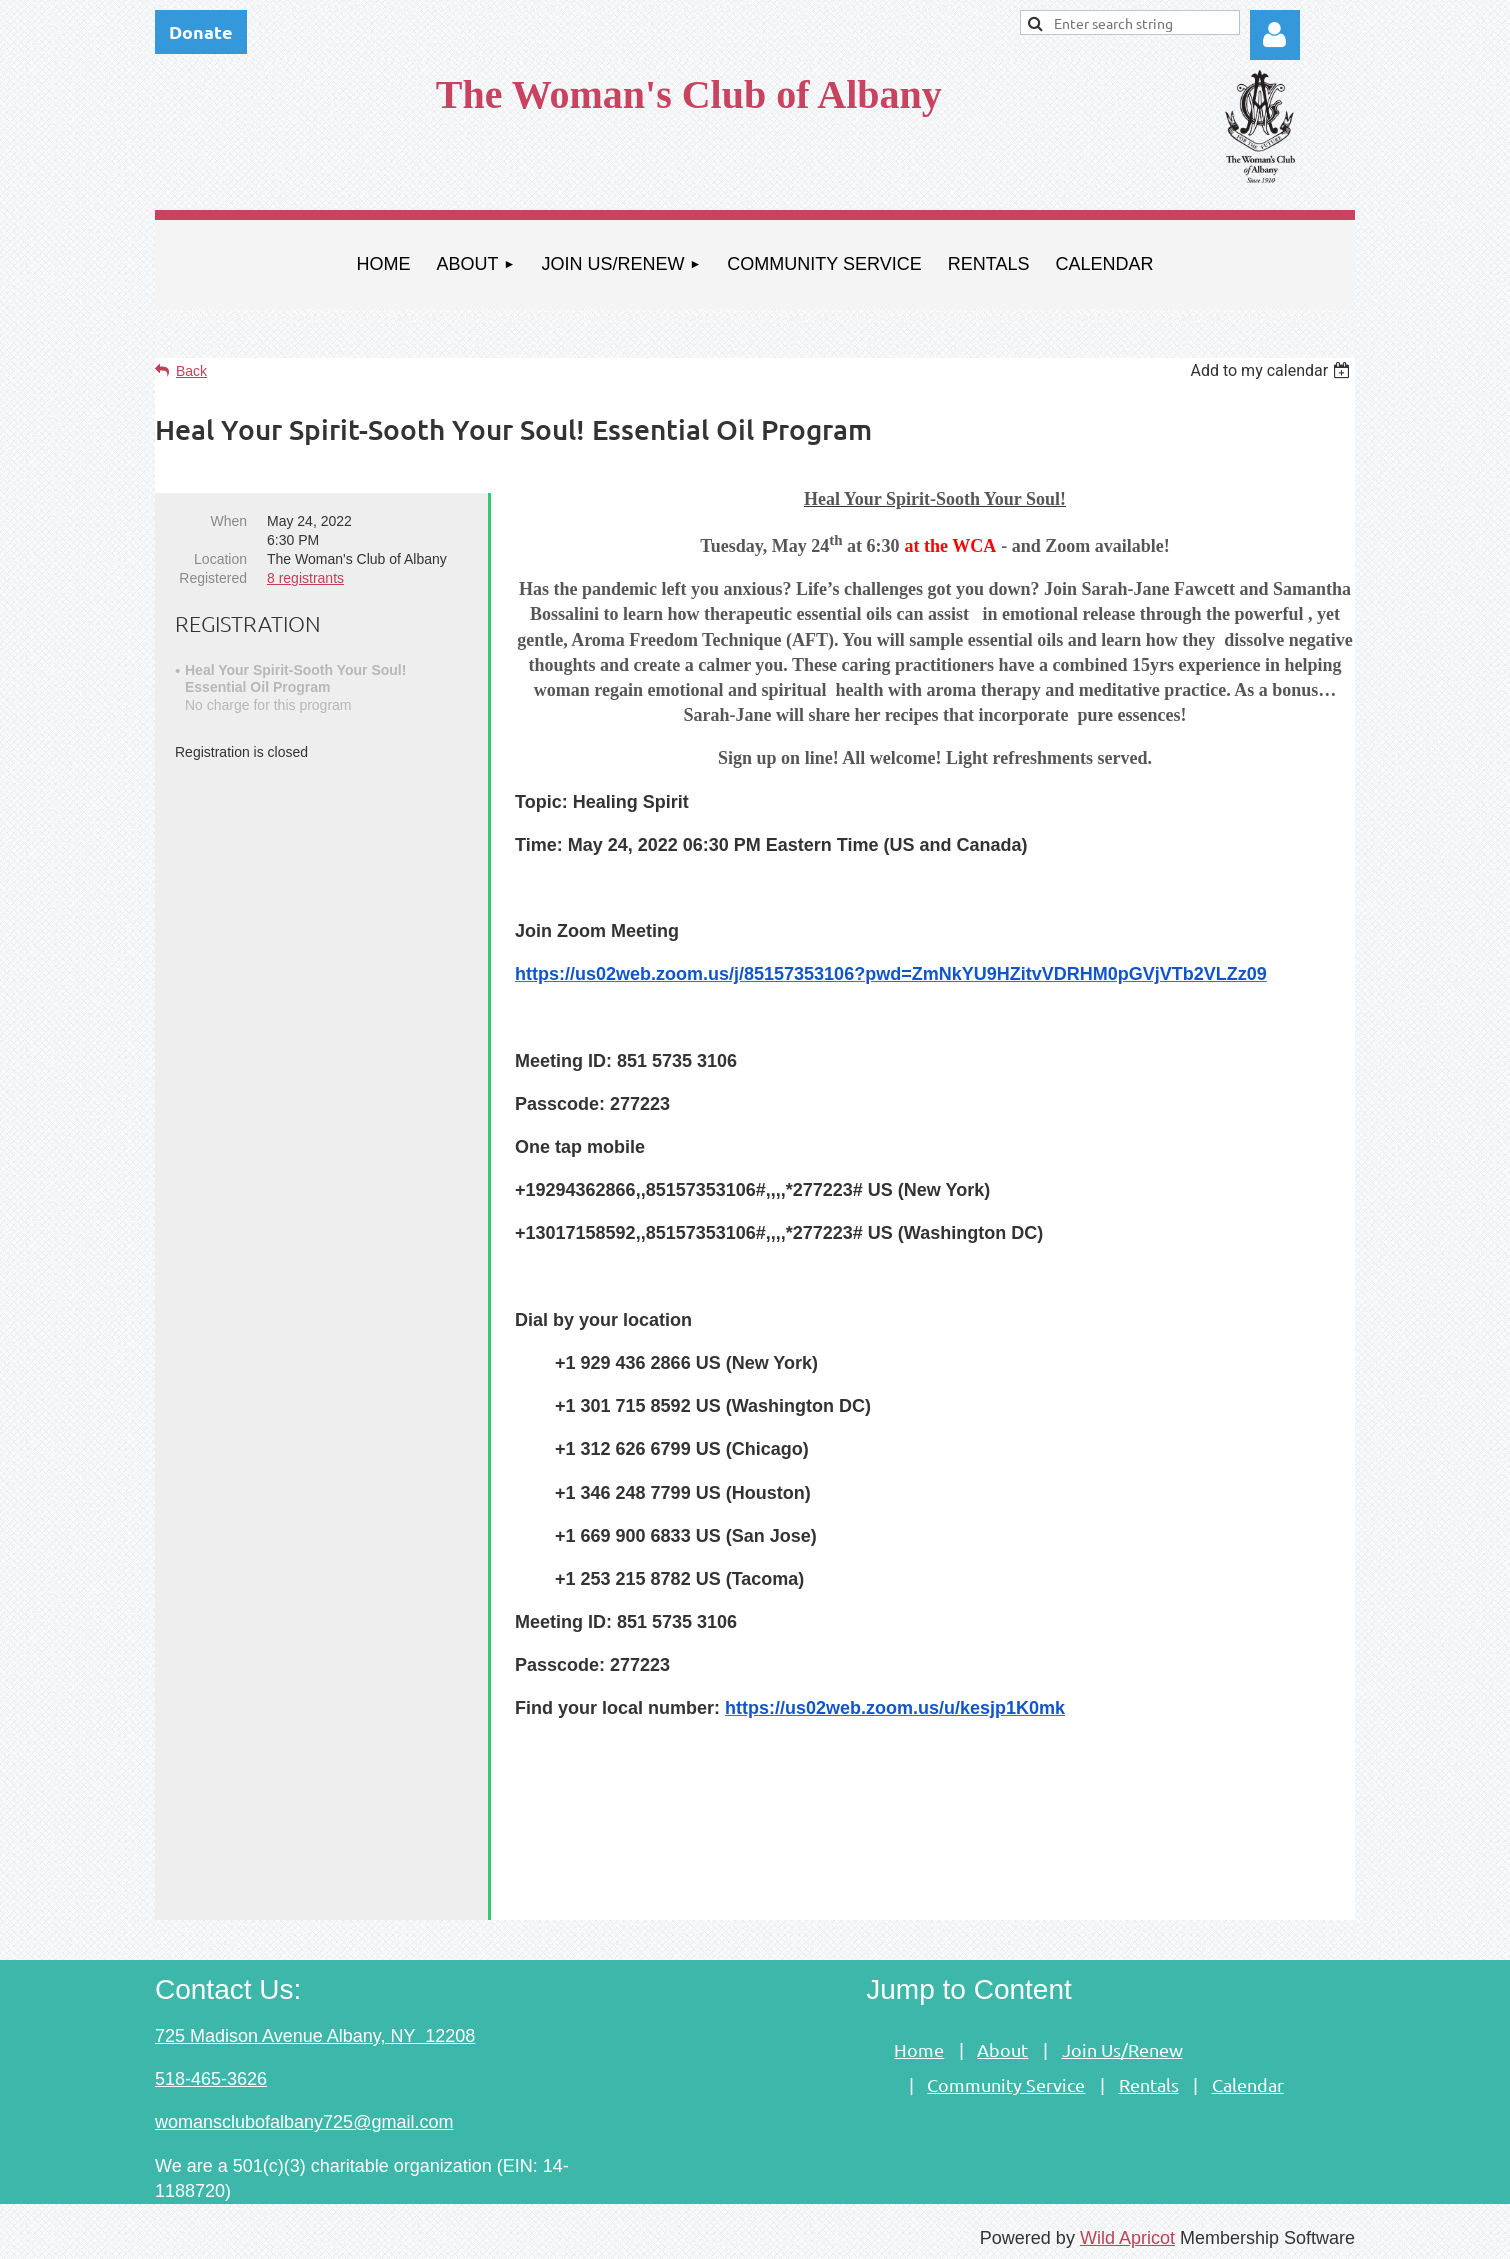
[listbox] (1272, 370)
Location (220, 559)
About (1002, 2044)
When (228, 521)
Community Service (1006, 2079)
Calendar (1248, 2079)
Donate (201, 31)
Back (191, 371)
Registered (213, 578)
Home (919, 2044)
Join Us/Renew (1122, 2044)
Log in (1275, 35)
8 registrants (305, 578)
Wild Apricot (1127, 2233)
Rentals (1149, 2079)
